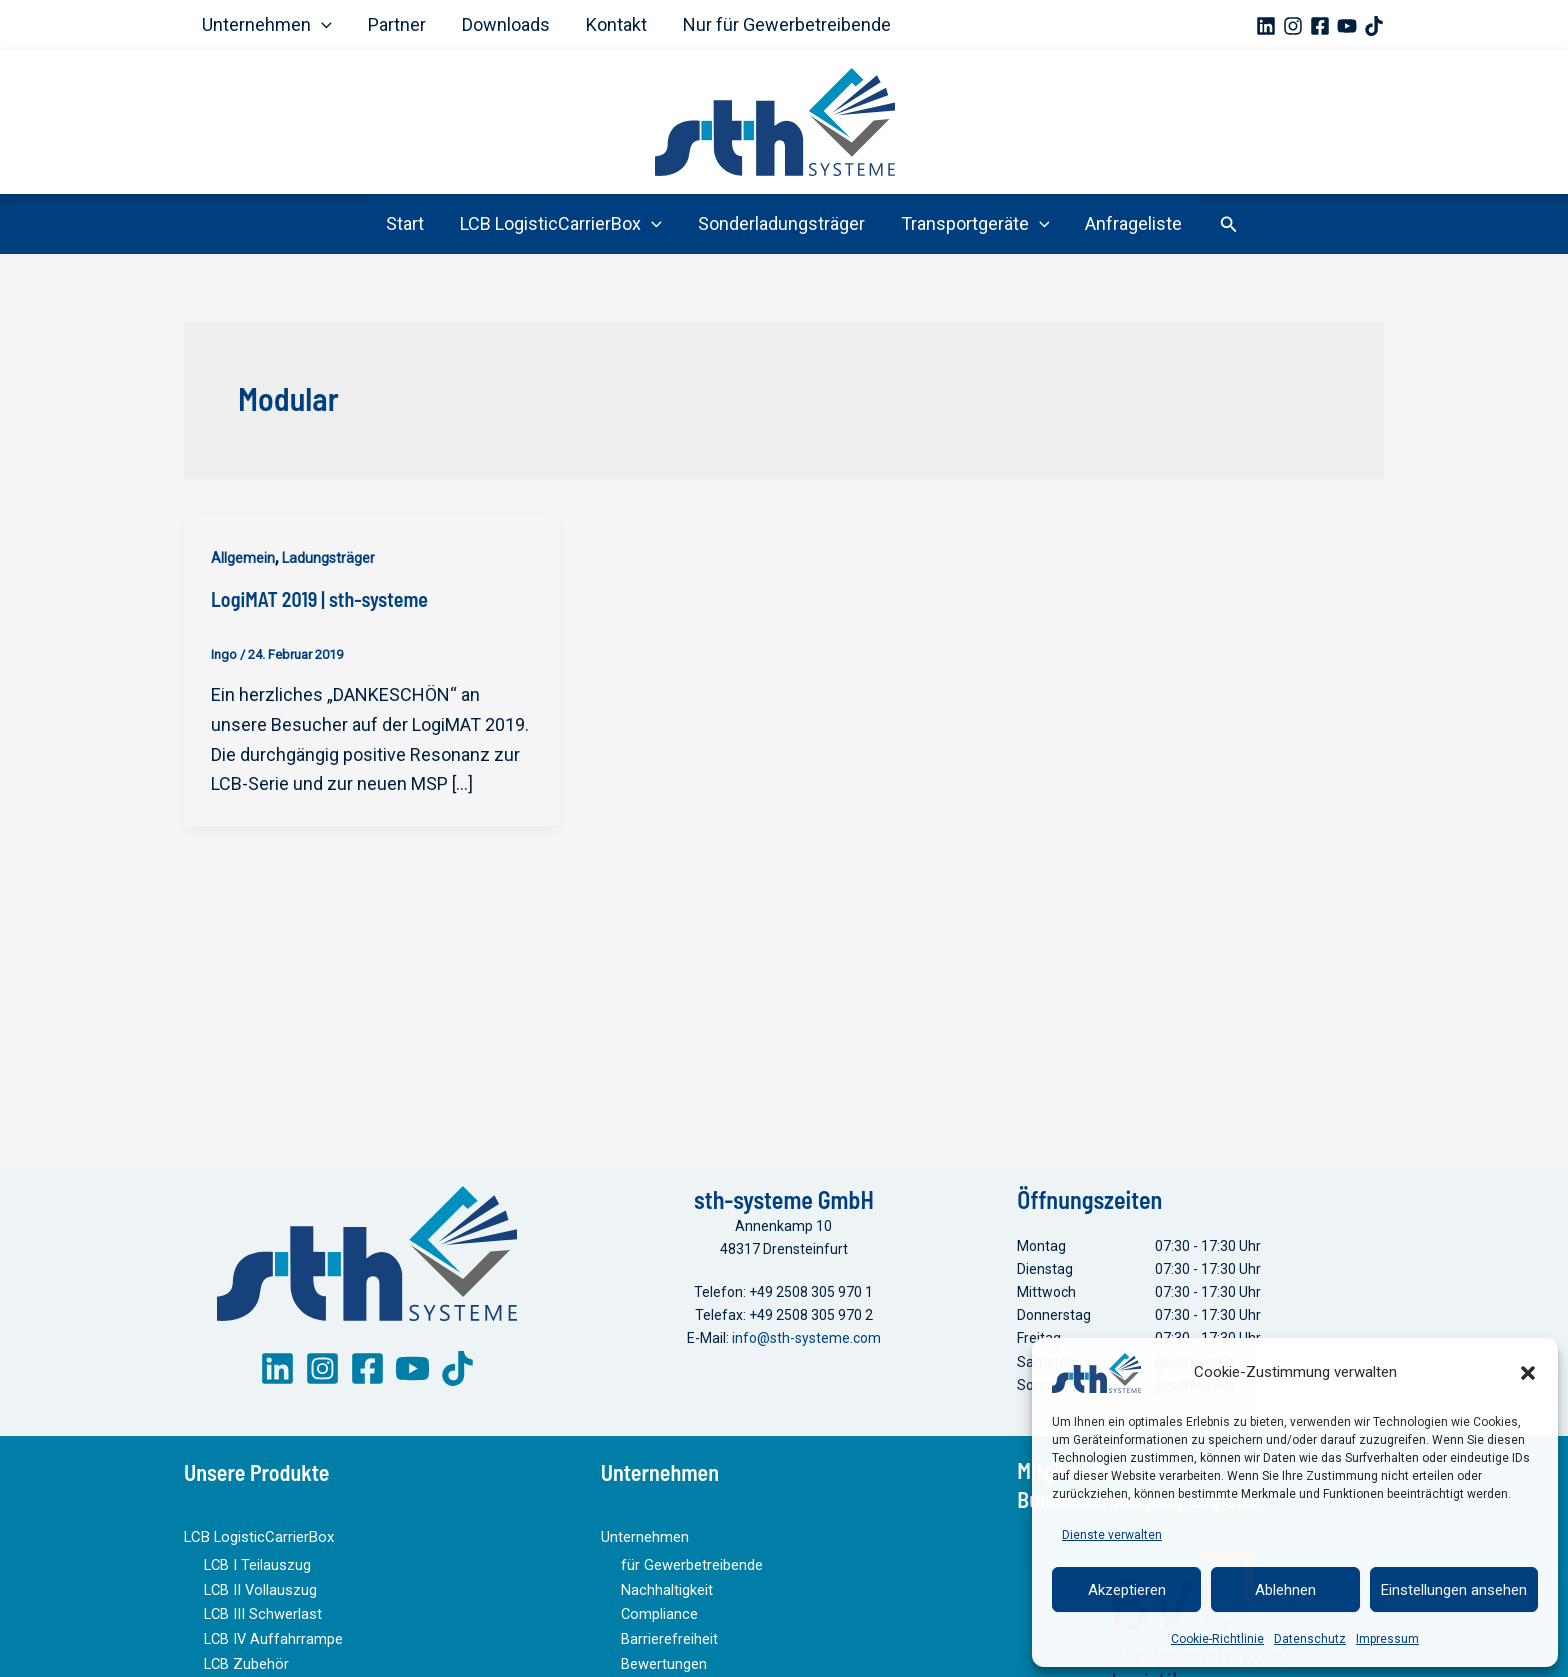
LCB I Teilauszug (255, 1580)
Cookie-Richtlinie (1217, 1639)
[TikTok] (1374, 26)
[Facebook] (1320, 26)
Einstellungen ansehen (1454, 1590)
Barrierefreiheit (669, 1649)
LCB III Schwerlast (259, 1626)
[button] (1528, 1373)
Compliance (658, 1626)
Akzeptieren (1127, 1590)
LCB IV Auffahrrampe (272, 1649)
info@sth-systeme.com (806, 1355)
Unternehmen (267, 25)
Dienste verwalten (1112, 1535)
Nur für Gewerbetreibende (787, 24)
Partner (397, 24)
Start (405, 223)
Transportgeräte (975, 224)
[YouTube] (1347, 26)
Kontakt (616, 24)
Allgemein (243, 558)
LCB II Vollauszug (257, 1603)
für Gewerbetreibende (691, 1580)
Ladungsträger (328, 558)
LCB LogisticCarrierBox (561, 224)
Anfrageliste (1133, 223)
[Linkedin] (1266, 26)
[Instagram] (1293, 26)
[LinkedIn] (277, 1386)
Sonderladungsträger (781, 223)
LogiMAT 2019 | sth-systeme (319, 599)
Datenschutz (1310, 1639)
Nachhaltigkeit (666, 1603)
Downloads (506, 24)
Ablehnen (1285, 1590)
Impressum (1387, 1639)
